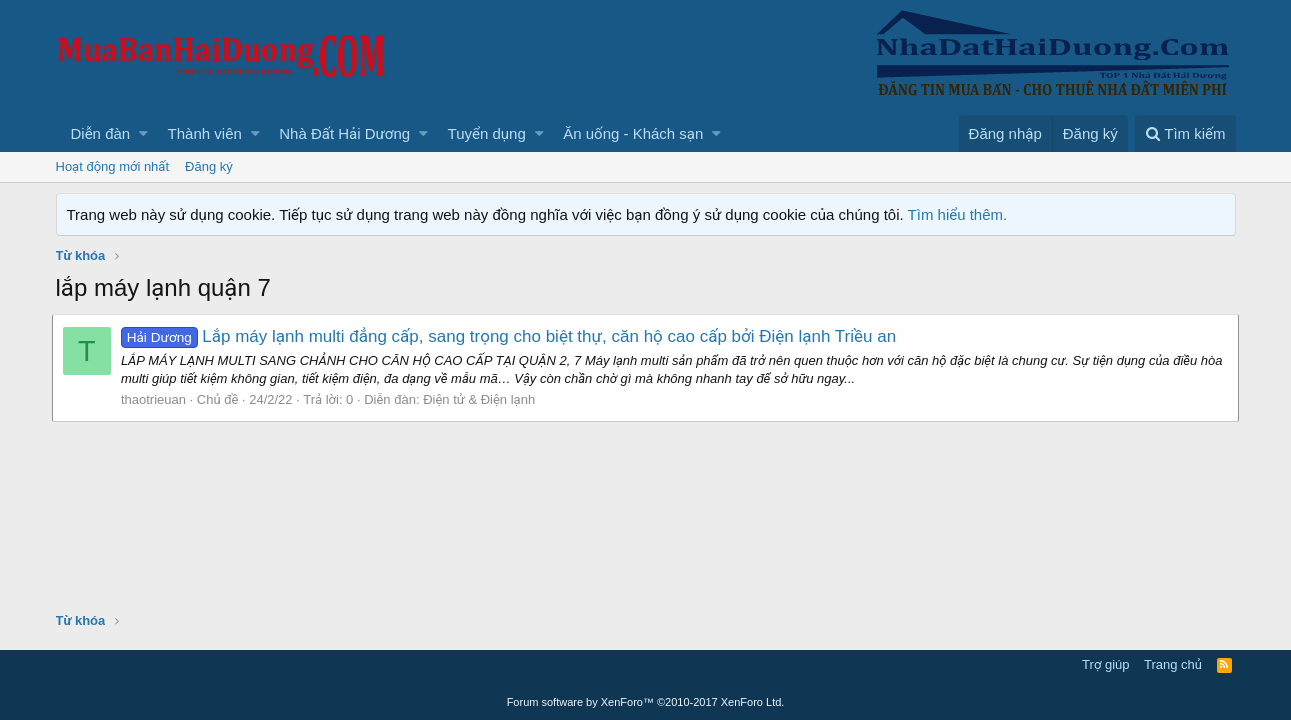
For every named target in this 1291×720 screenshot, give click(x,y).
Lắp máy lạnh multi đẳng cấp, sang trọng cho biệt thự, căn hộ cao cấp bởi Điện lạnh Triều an (512, 336)
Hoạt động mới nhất (113, 166)
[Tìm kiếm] (1185, 133)
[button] (143, 133)
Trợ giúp (1105, 664)
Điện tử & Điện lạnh (483, 399)
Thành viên (205, 133)
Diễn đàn (101, 133)
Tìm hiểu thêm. (958, 214)
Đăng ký (209, 166)
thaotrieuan (157, 399)
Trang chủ (1173, 664)
